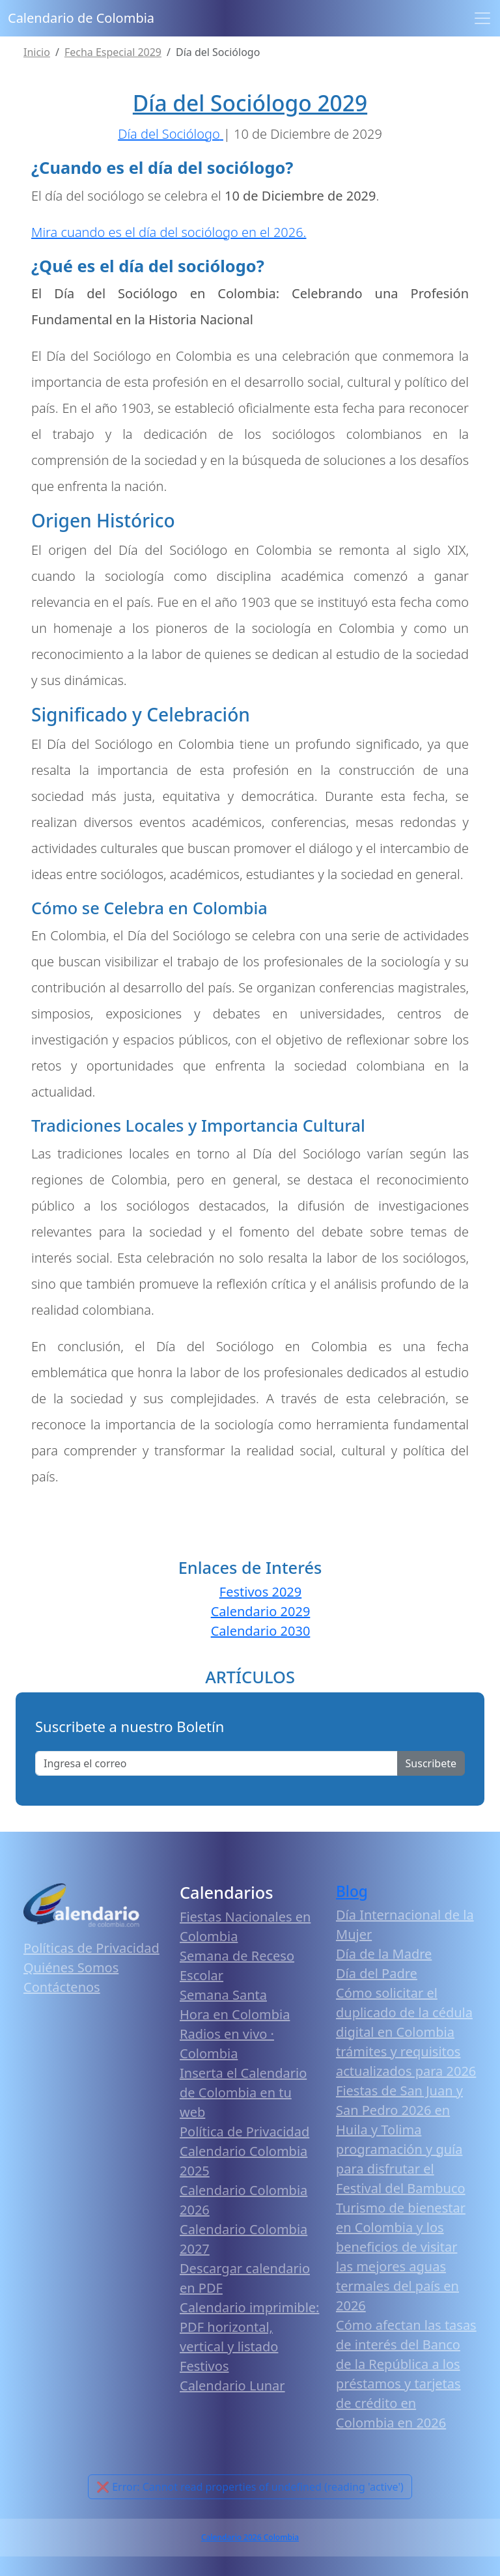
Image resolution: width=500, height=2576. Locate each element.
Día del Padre (376, 1973)
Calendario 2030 (261, 1631)
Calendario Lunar (232, 2385)
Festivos (204, 2366)
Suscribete (431, 1763)
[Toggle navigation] (482, 18)
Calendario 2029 (261, 1611)
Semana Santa (223, 1995)
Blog (352, 1891)
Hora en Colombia (235, 2014)
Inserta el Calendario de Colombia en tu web (243, 2092)
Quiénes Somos (70, 1967)
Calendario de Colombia (81, 18)
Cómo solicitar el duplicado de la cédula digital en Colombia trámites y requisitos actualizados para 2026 (406, 2032)
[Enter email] (216, 1763)
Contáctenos (61, 1987)
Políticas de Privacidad (91, 1948)
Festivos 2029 (260, 1592)
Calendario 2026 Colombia (250, 2537)
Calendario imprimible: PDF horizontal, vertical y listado (249, 2327)
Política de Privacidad (244, 2131)
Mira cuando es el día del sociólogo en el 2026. (169, 232)
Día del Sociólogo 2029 (250, 103)
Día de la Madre (384, 1954)
